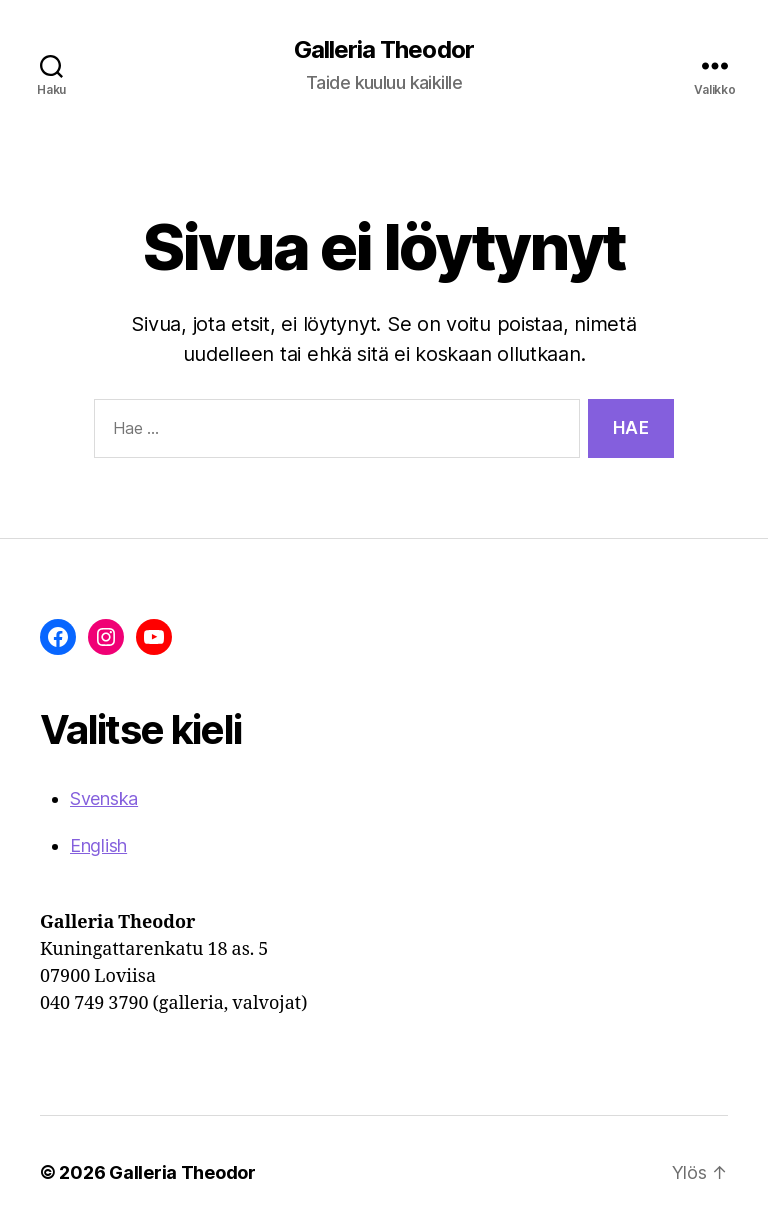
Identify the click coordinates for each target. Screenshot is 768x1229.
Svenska (104, 798)
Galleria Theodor (383, 50)
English (98, 845)
